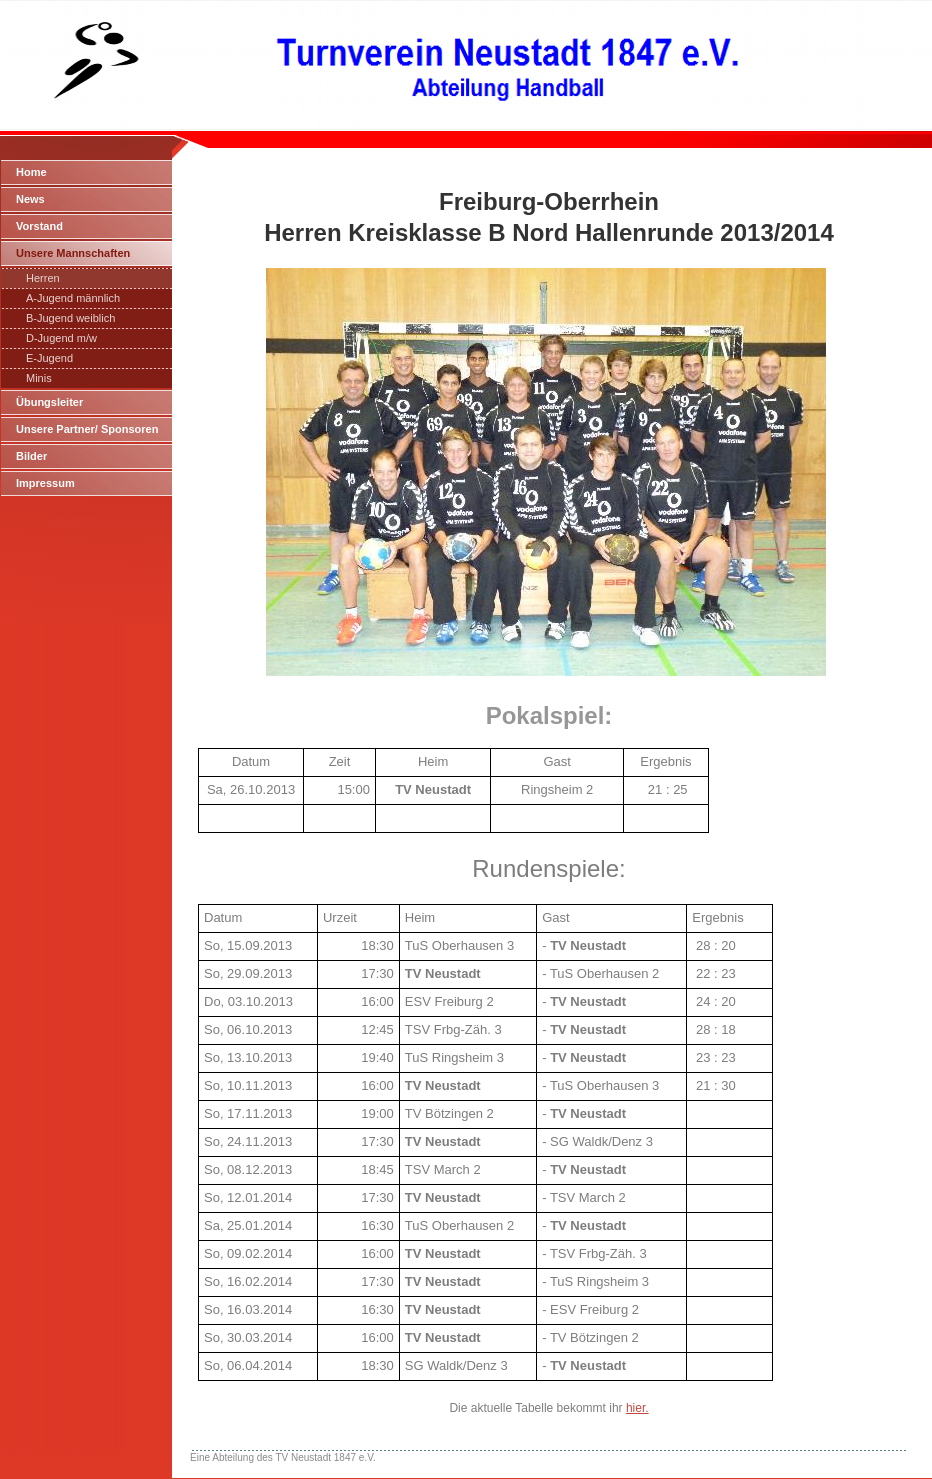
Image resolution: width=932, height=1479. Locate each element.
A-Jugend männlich (73, 298)
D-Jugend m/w (61, 338)
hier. (637, 1408)
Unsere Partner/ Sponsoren (87, 429)
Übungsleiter (49, 402)
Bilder (31, 456)
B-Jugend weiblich (70, 318)
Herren (43, 278)
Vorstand (39, 226)
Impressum (45, 483)
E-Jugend (49, 358)
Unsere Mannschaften (73, 253)
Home (31, 172)
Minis (39, 378)
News (30, 199)
